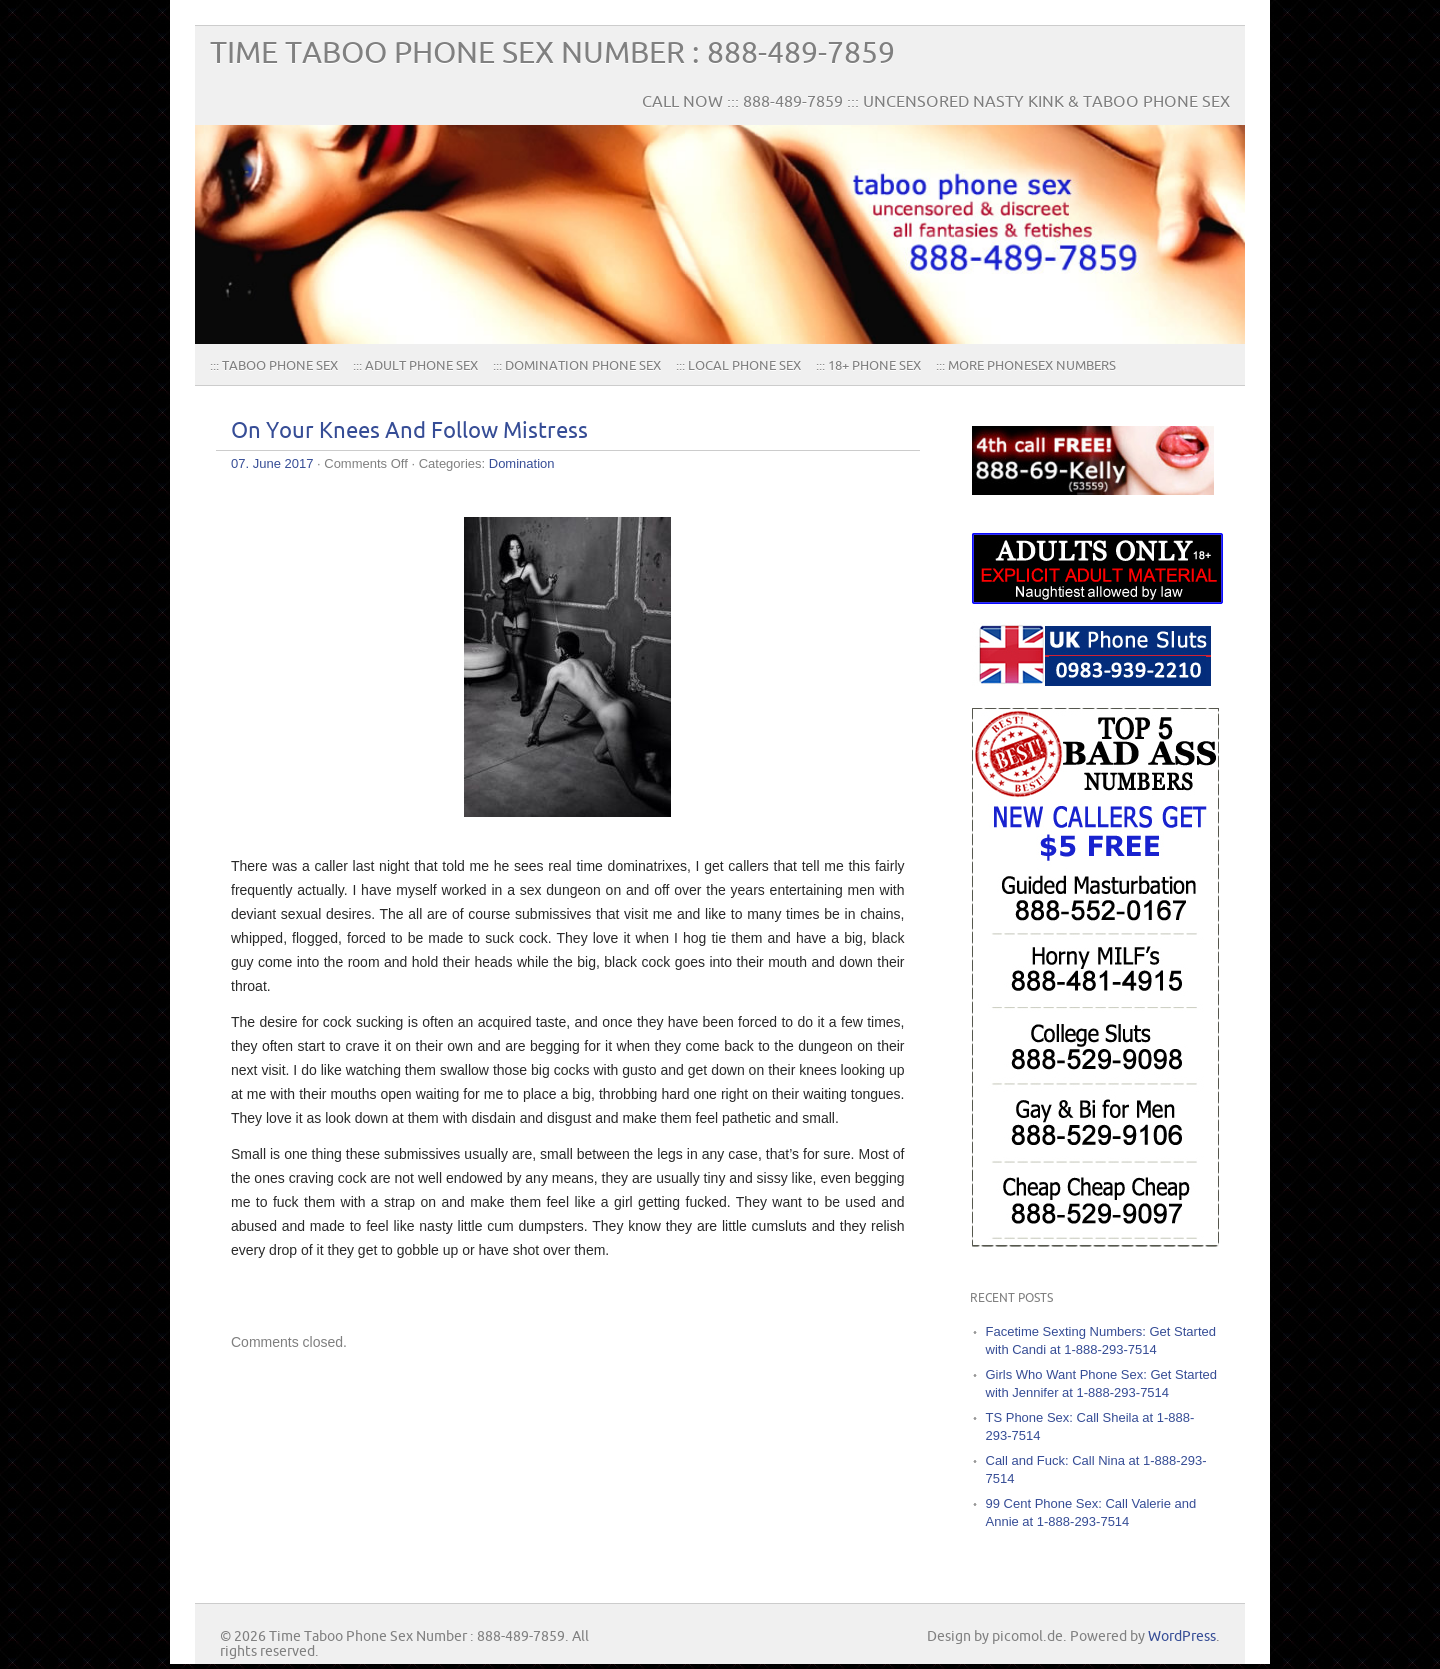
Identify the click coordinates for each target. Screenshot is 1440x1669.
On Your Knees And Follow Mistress (409, 431)
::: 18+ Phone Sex (868, 366)
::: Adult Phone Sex (415, 366)
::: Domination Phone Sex (577, 366)
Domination (522, 463)
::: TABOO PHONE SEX (274, 366)
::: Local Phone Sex (738, 366)
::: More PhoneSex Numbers (1026, 366)
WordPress (1182, 1636)
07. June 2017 (272, 463)
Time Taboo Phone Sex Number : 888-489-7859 (552, 53)
